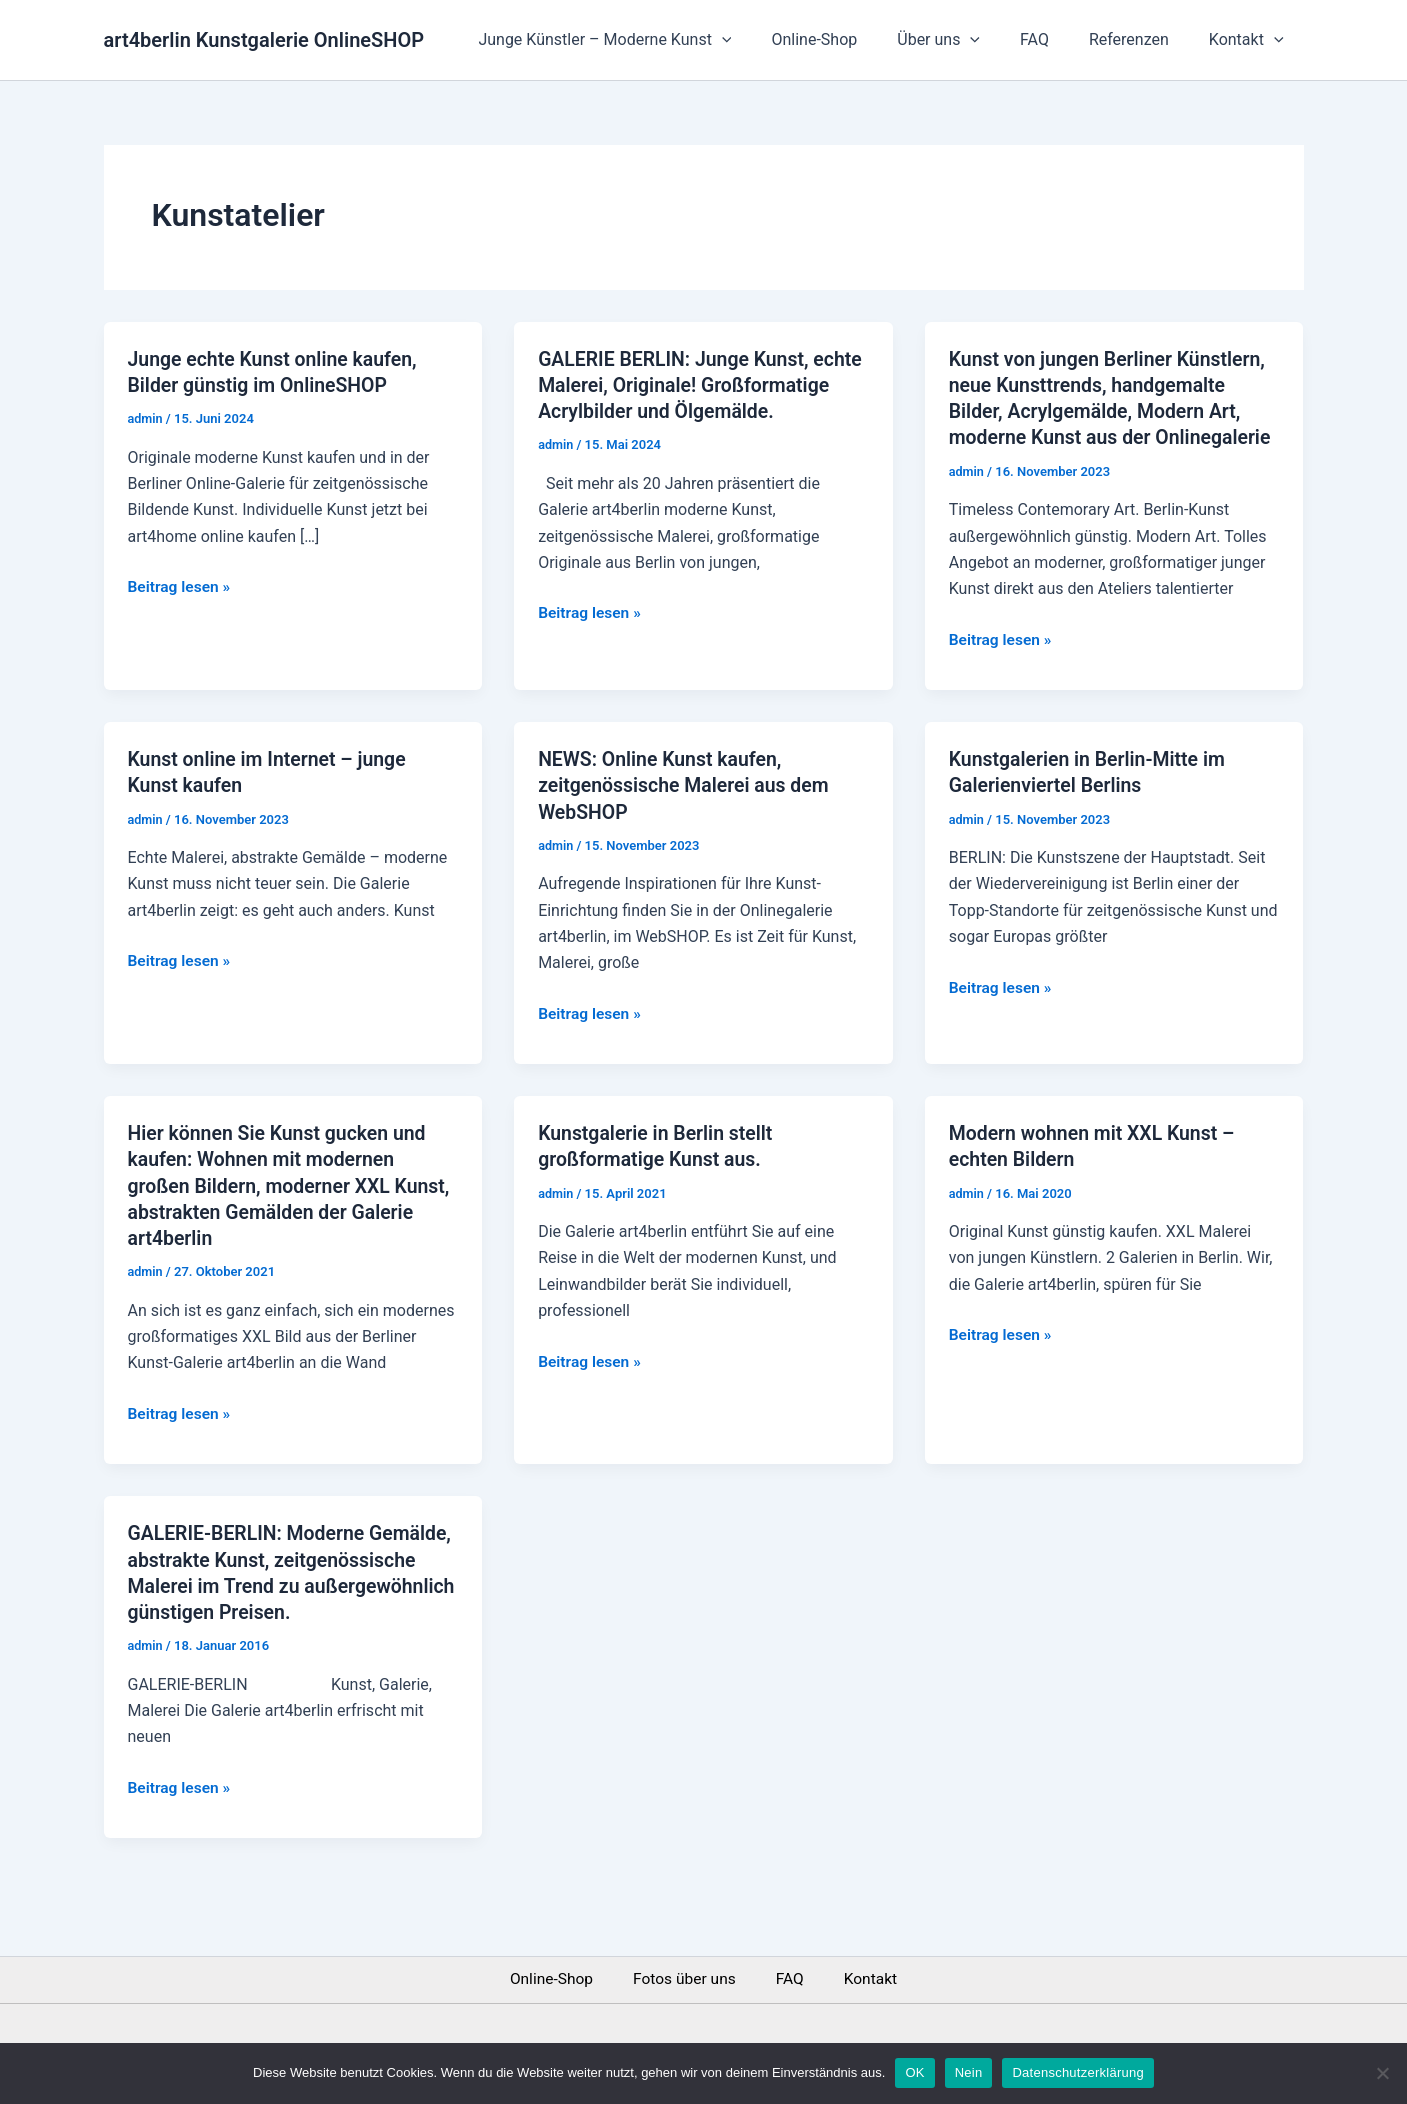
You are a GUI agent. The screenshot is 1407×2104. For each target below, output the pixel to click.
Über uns (966, 40)
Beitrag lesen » (181, 585)
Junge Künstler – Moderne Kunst (648, 40)
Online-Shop (850, 39)
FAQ (1054, 39)
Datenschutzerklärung (1077, 2072)
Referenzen (1141, 39)
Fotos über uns (685, 1979)
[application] (766, 40)
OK (914, 2072)
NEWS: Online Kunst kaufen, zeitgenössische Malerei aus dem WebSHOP (687, 810)
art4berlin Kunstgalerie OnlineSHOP (264, 40)
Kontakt (1250, 40)
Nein (969, 2072)
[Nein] (1382, 2073)
